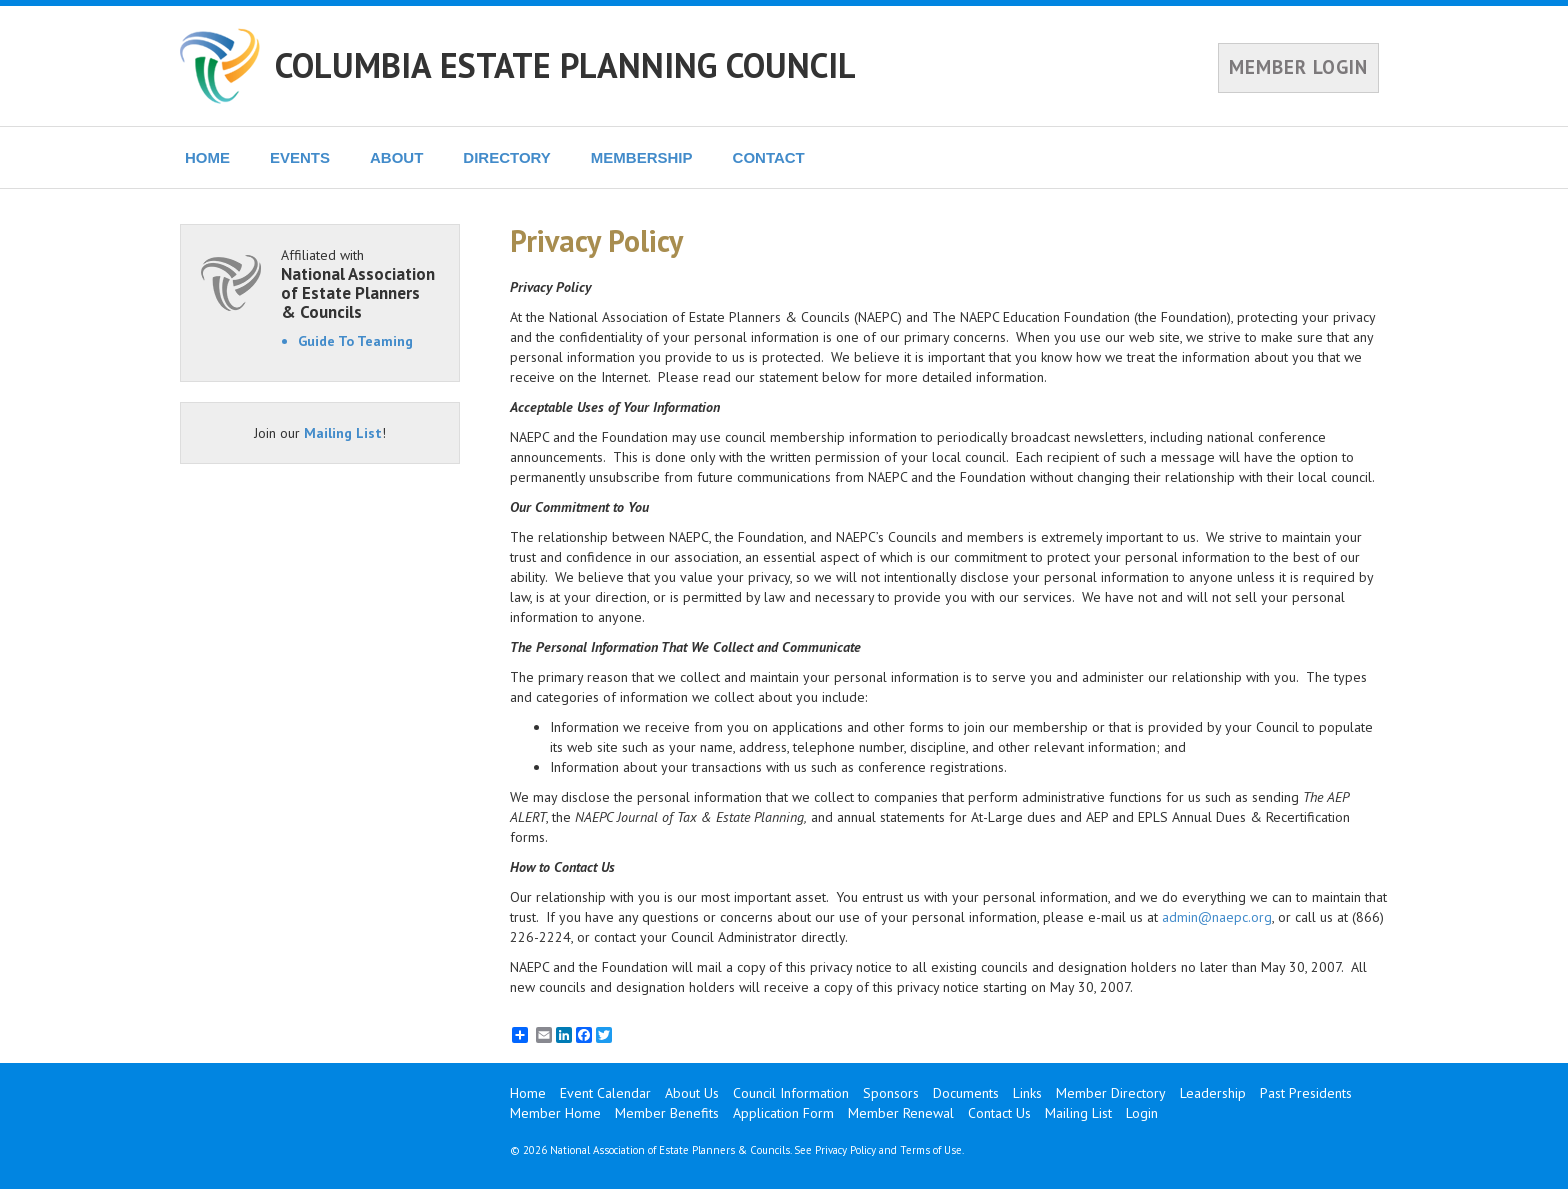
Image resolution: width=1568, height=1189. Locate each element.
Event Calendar (605, 1093)
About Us (692, 1093)
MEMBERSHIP (642, 157)
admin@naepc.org (1217, 917)
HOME (207, 157)
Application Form (783, 1113)
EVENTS (300, 157)
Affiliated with (360, 283)
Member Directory (1111, 1093)
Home (528, 1093)
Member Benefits (667, 1113)
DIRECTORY (507, 157)
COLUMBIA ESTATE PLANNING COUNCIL (565, 65)
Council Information (791, 1093)
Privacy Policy (845, 1150)
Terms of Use (931, 1150)
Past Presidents (1306, 1093)
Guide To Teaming (355, 341)
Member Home (555, 1113)
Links (1027, 1093)
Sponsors (891, 1093)
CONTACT (769, 157)
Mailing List (343, 433)
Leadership (1213, 1093)
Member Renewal (901, 1113)
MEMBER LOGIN (1298, 67)
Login (1142, 1113)
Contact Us (999, 1113)
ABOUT (396, 157)
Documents (966, 1093)
